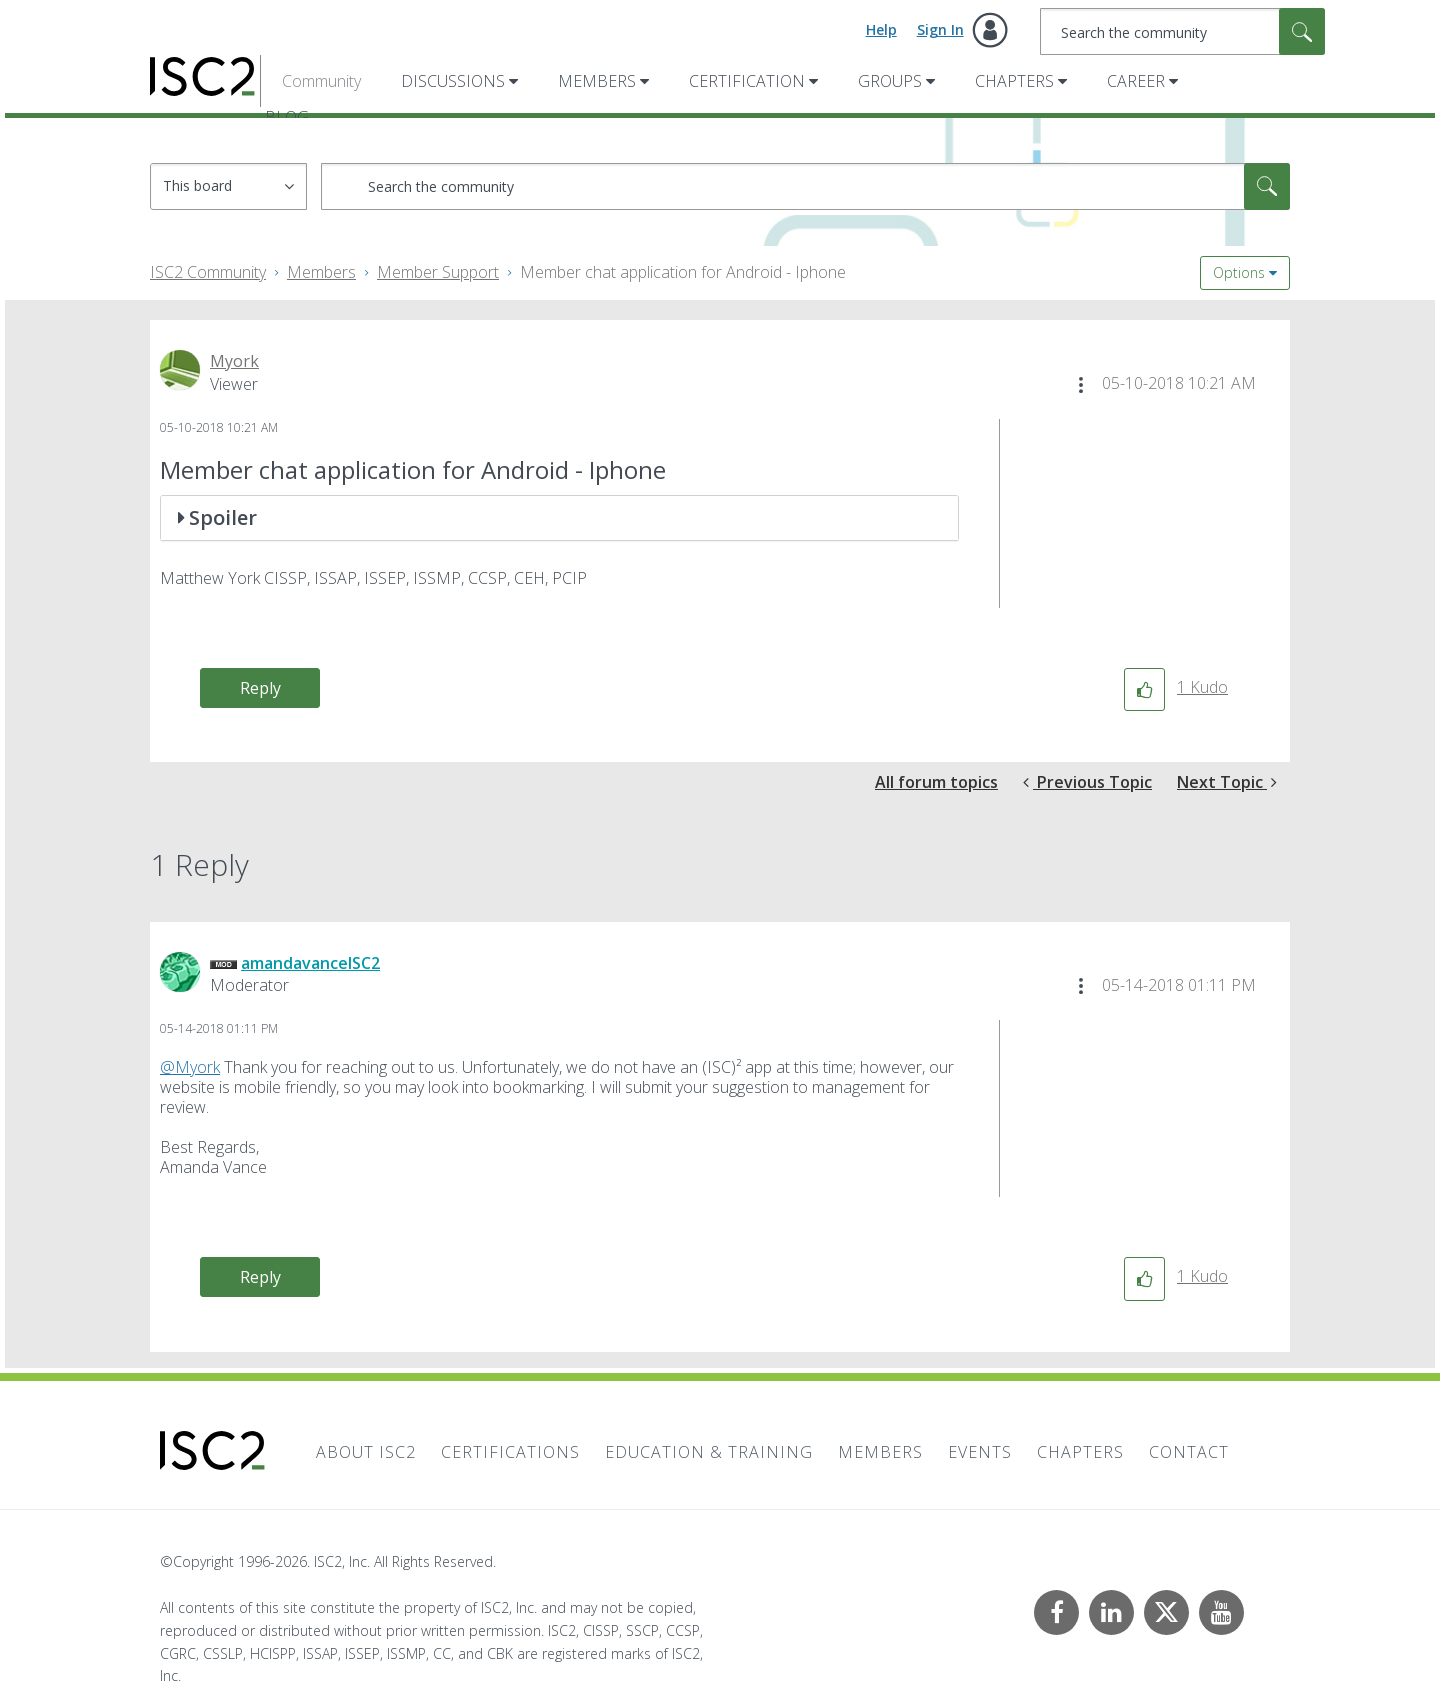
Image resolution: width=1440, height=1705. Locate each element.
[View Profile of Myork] (234, 361)
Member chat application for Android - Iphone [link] (683, 272)
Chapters (1014, 81)
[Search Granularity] (228, 186)
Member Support (438, 272)
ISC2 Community (208, 272)
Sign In (940, 29)
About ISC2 (366, 1452)
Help (881, 29)
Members (597, 81)
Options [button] (1239, 272)
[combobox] (1182, 31)
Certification (747, 81)
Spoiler (223, 517)
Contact (1189, 1452)
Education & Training (709, 1452)
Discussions (453, 81)
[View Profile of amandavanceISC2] (310, 963)
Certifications (510, 1452)
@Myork (190, 1067)
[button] (1081, 385)
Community (321, 81)
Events (980, 1452)
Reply (260, 688)
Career (1136, 81)
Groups (890, 81)
